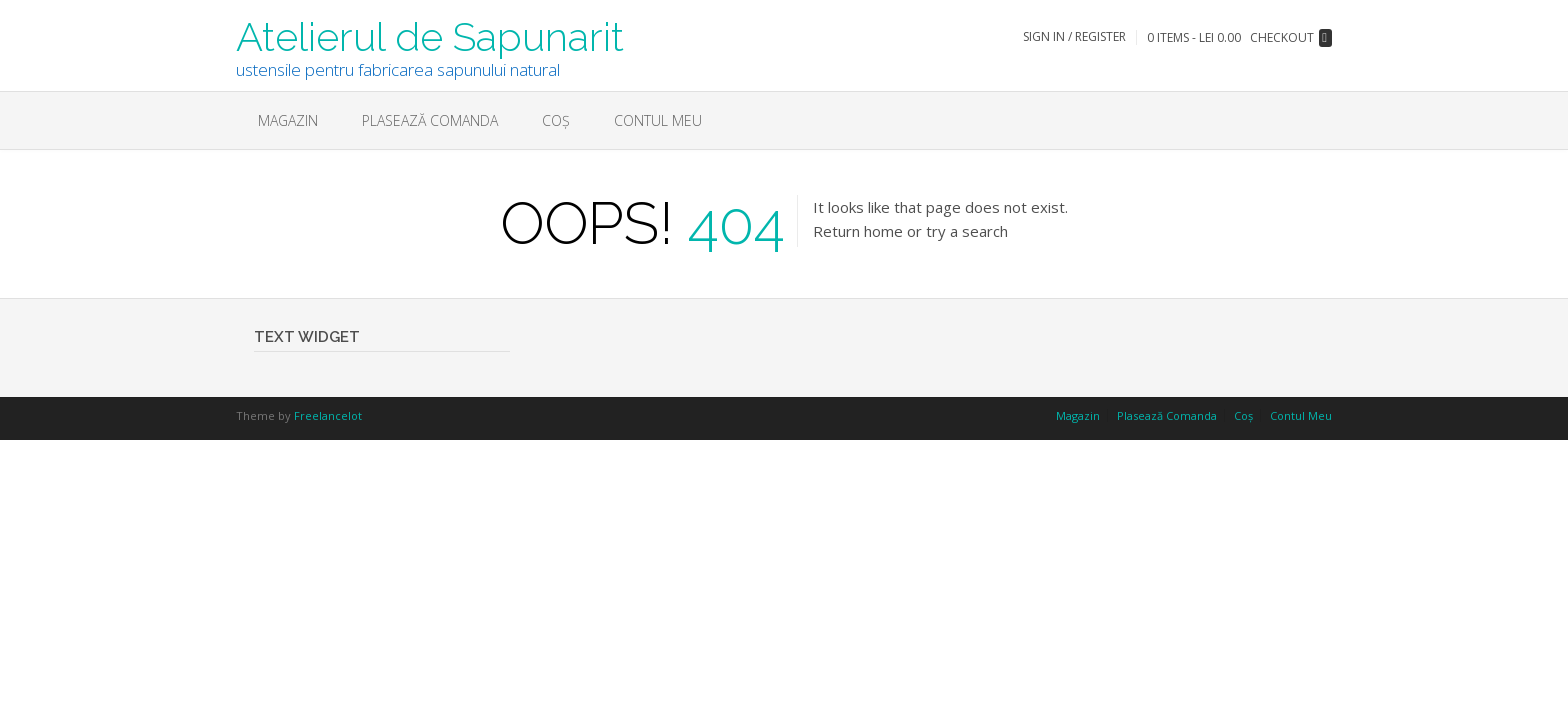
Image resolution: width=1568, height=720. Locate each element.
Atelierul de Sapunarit (430, 35)
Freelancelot (328, 415)
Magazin (288, 120)
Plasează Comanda (430, 120)
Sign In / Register (1074, 36)
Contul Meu (658, 120)
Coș (556, 120)
